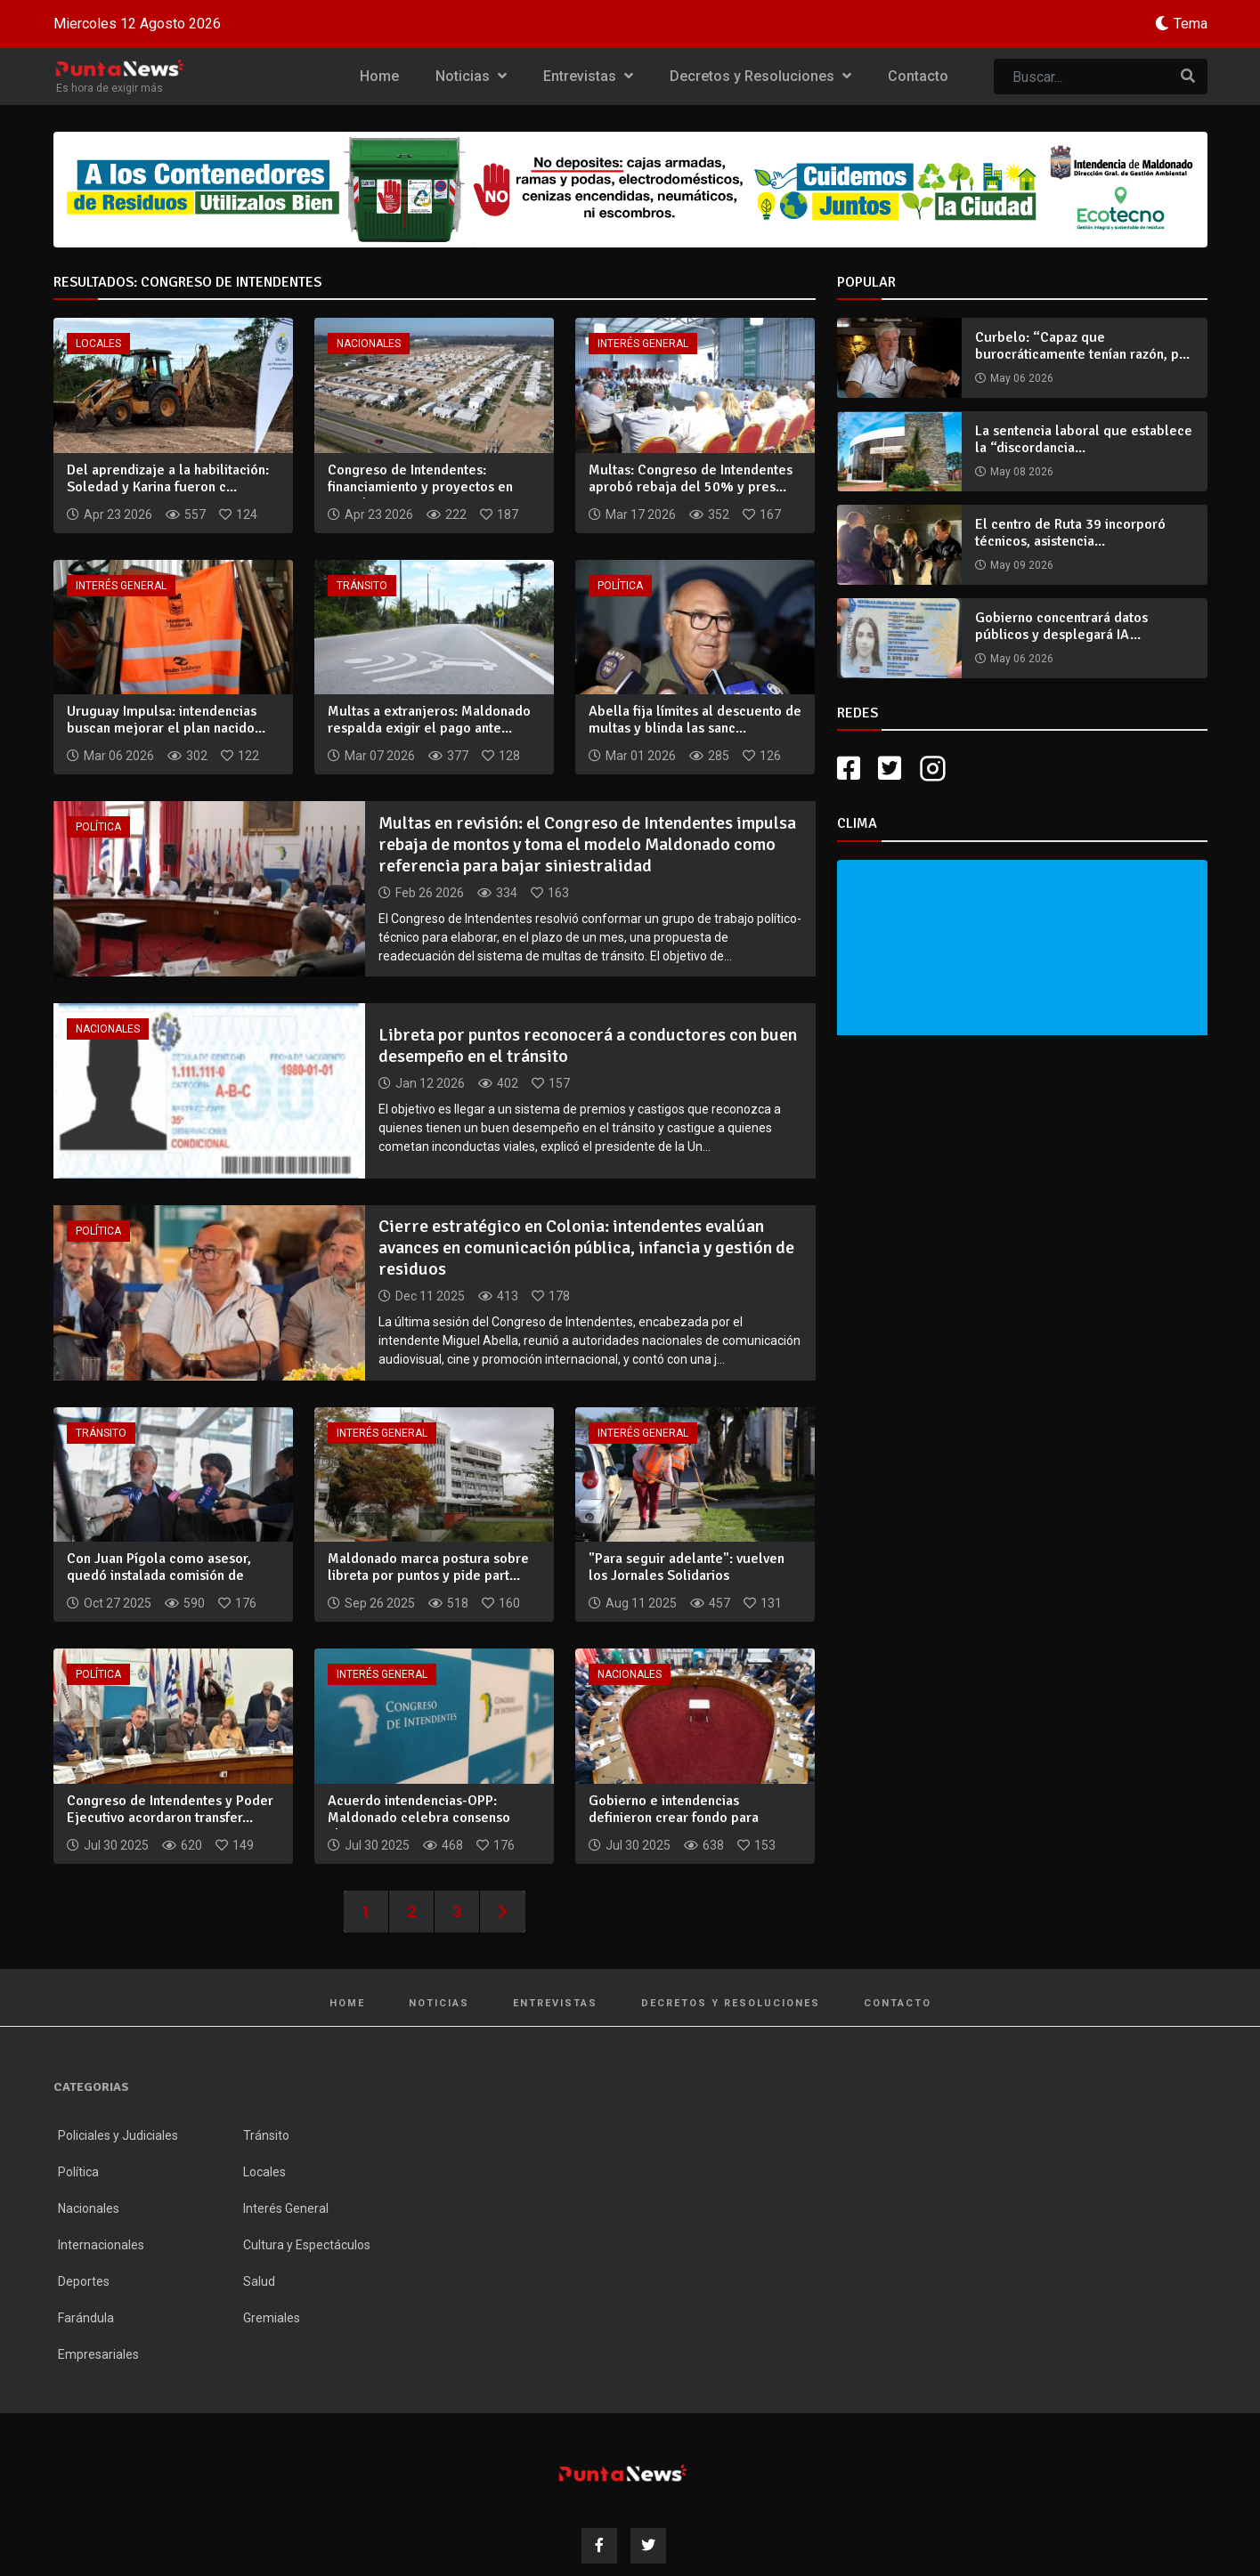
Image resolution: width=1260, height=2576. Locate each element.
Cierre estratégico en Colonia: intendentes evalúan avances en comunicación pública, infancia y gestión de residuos (586, 1247)
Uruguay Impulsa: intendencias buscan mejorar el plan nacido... (166, 719)
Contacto (918, 76)
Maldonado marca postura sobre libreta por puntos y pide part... (428, 1567)
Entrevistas (588, 76)
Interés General (642, 343)
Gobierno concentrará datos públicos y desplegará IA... (1061, 626)
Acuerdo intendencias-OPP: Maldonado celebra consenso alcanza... (419, 1817)
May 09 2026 (1021, 565)
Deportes (84, 2281)
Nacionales (369, 343)
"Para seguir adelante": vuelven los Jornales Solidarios (686, 1567)
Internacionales (101, 2245)
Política (620, 585)
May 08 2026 (1021, 472)
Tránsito (362, 585)
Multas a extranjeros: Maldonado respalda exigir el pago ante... (429, 719)
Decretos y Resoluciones (760, 76)
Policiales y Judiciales (118, 2135)
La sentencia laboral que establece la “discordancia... (1083, 439)
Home (379, 76)
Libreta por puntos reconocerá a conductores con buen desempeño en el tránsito (587, 1045)
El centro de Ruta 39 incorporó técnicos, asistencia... (1070, 532)
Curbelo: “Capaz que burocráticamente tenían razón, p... (1082, 345)
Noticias (471, 76)
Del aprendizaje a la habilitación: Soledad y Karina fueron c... (168, 478)
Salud (259, 2281)
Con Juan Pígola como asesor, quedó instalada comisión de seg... (159, 1575)
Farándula (86, 2318)
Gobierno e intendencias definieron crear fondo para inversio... (674, 1817)
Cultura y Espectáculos (306, 2245)
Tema (1190, 23)
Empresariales (98, 2354)
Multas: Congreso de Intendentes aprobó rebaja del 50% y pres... (691, 478)
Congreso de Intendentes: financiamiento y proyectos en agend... (420, 487)
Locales (98, 343)
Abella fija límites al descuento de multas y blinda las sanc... (695, 719)
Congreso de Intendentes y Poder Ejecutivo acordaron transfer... (170, 1809)
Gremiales (271, 2318)
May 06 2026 (1021, 378)
